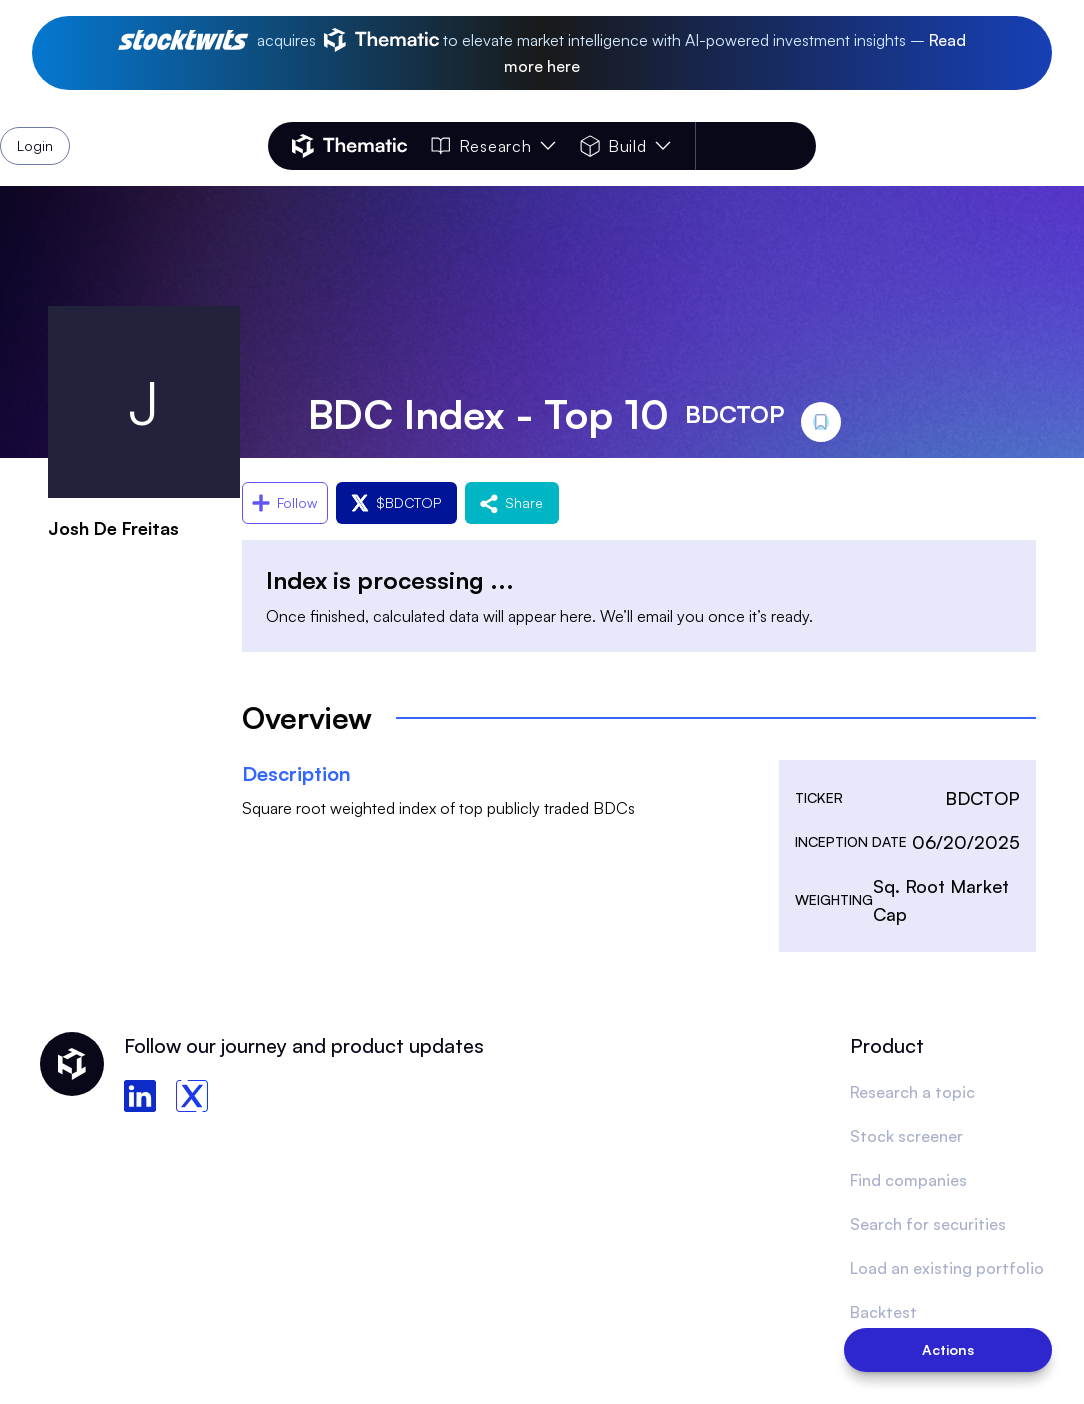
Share (512, 502)
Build (625, 146)
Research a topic (912, 1092)
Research (493, 146)
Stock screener (906, 1136)
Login (764, 146)
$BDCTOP (396, 502)
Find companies (908, 1180)
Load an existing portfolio (947, 1268)
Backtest (883, 1312)
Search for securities (928, 1224)
